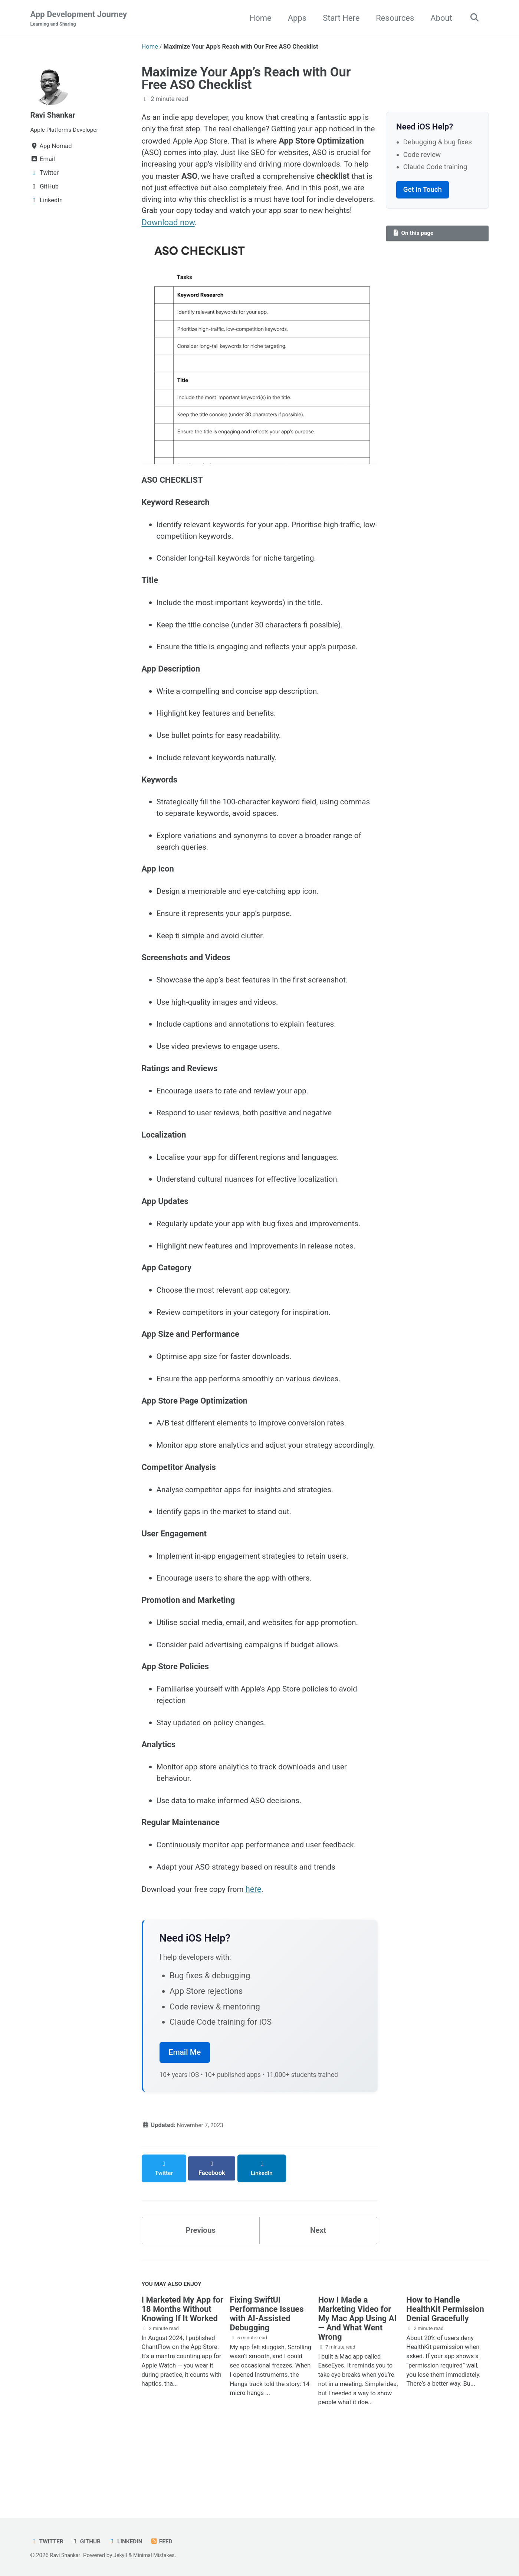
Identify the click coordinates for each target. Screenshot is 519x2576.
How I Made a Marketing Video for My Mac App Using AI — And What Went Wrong (357, 2380)
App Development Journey (78, 19)
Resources (392, 18)
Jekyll (122, 2555)
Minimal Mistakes (158, 2555)
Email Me (185, 2118)
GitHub (88, 2541)
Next (317, 2290)
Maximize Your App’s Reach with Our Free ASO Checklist (246, 78)
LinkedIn (129, 2541)
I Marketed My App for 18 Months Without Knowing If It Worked (182, 2371)
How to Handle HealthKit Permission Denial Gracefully (445, 2371)
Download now (338, 228)
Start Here (338, 18)
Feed (166, 2541)
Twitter (47, 2541)
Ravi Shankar (54, 115)
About (439, 18)
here (261, 1954)
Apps (294, 18)
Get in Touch (422, 190)
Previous (200, 2290)
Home (258, 18)
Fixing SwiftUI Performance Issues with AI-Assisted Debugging (266, 2375)
